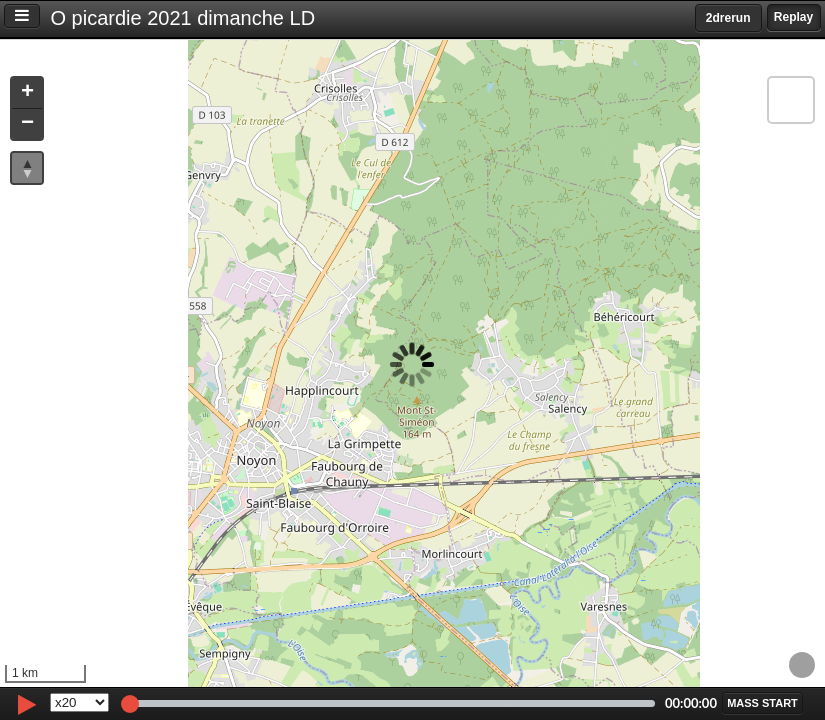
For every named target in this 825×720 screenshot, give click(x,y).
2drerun (728, 18)
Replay (793, 17)
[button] (27, 93)
